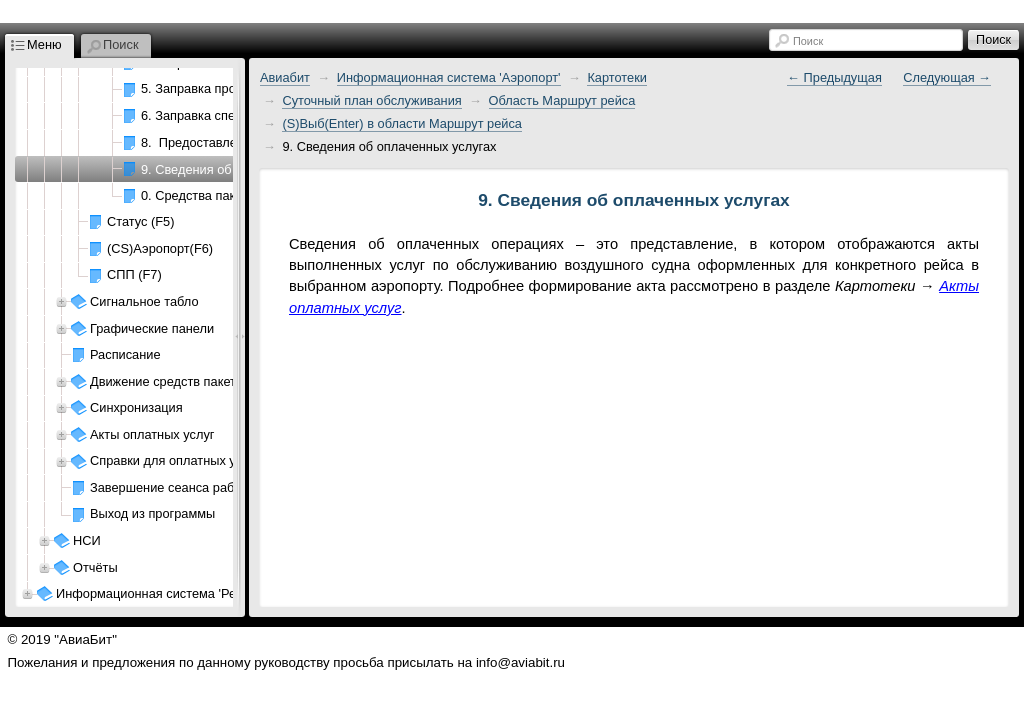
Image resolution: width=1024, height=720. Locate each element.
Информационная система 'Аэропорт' (449, 77)
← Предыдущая (834, 77)
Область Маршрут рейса (562, 100)
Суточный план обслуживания (371, 100)
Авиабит (285, 77)
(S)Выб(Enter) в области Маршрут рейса (402, 123)
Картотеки (617, 77)
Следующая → (947, 77)
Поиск (808, 41)
